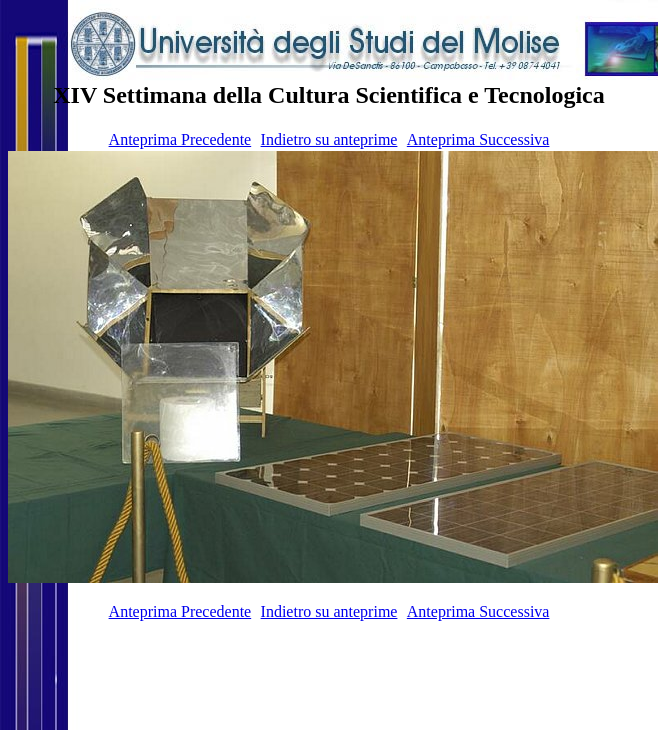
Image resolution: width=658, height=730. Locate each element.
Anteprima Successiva (478, 139)
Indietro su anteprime (329, 139)
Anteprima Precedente (180, 139)
